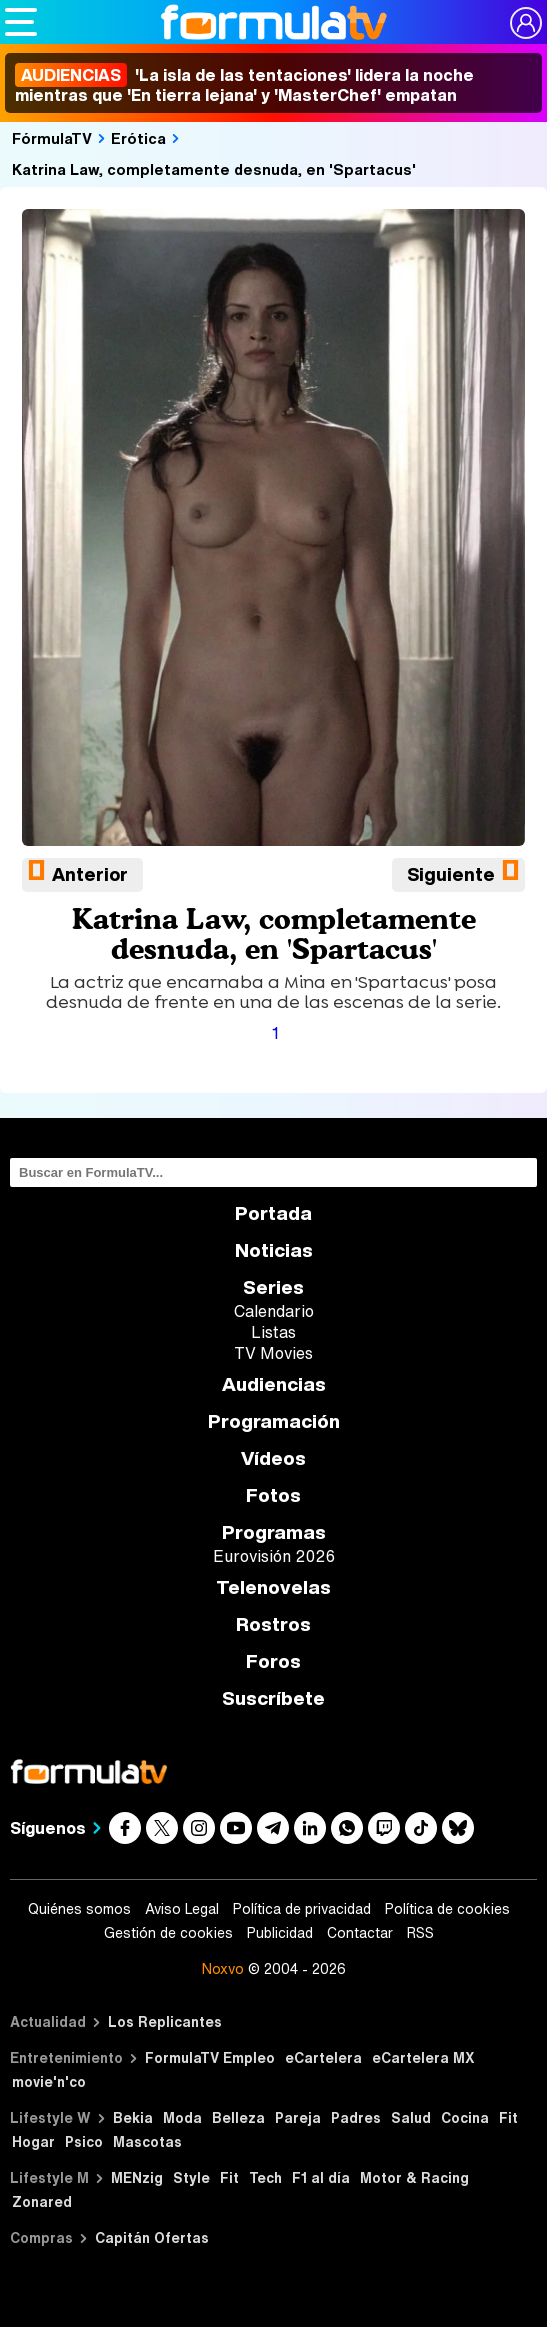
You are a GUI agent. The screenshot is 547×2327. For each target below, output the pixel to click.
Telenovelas (273, 1587)
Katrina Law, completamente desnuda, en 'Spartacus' (214, 169)
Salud (411, 2117)
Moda (182, 2117)
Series (273, 1287)
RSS (420, 1933)
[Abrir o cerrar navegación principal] (21, 22)
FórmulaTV (52, 138)
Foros (273, 1661)
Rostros (273, 1624)
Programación (274, 1421)
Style (191, 2177)
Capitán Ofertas (152, 2237)
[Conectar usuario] (526, 23)
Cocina (465, 2117)
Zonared (42, 2201)
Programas (274, 1532)
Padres (356, 2117)
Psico (84, 2141)
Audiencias (274, 1384)
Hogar (33, 2141)
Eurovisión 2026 (274, 1556)
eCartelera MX (423, 2057)
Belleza (238, 2117)
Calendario (274, 1311)
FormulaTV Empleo (210, 2057)
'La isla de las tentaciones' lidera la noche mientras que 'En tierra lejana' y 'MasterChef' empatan (244, 85)
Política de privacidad (302, 1909)
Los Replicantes (165, 2021)
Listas (273, 1332)
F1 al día (321, 2177)
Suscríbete (273, 1698)
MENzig (137, 2177)
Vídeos (273, 1458)
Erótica (138, 138)
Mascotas (147, 2141)
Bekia (133, 2117)
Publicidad (280, 1933)
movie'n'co (49, 2081)
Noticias (274, 1250)
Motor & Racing (414, 2177)
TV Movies (273, 1353)
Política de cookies (447, 1909)
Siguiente (451, 874)
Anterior (90, 874)
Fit (508, 2117)
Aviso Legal (182, 1909)
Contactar (360, 1933)
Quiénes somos (79, 1909)
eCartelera (323, 2057)
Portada (273, 1213)
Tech (265, 2177)
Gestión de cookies (168, 1933)
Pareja (298, 2117)
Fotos (273, 1495)
